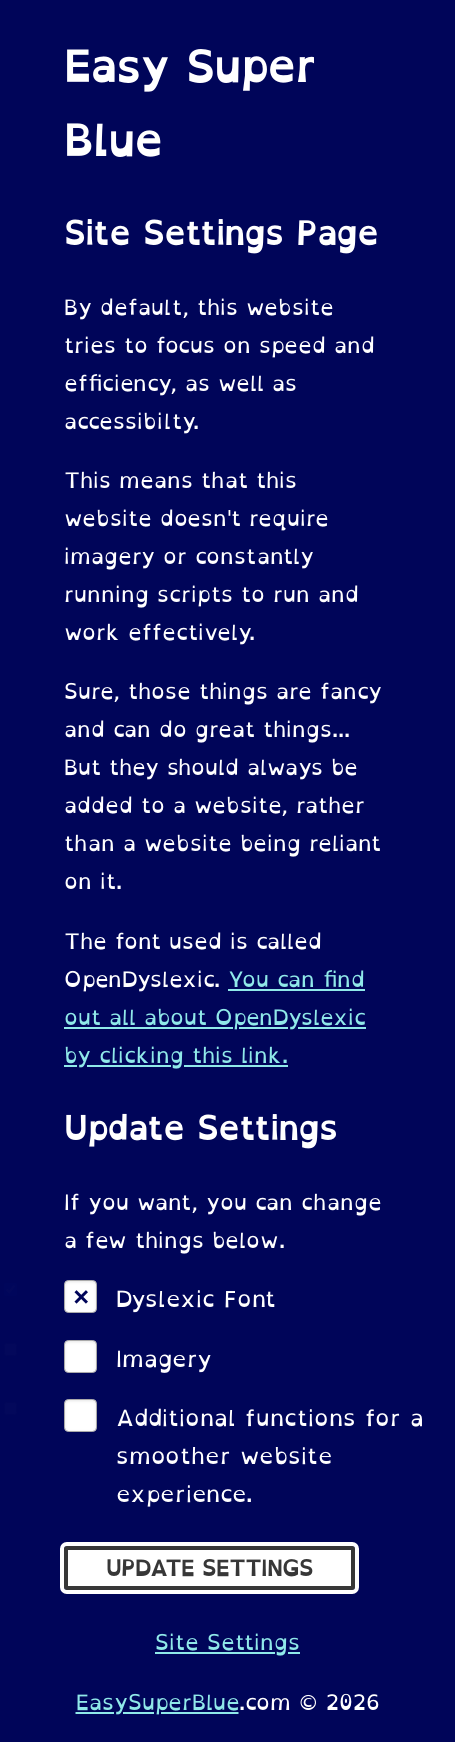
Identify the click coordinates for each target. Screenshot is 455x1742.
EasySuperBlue (157, 1702)
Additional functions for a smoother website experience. (270, 1456)
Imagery (164, 1359)
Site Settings (227, 1642)
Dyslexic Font (196, 1299)
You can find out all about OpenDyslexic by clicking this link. (215, 1017)
